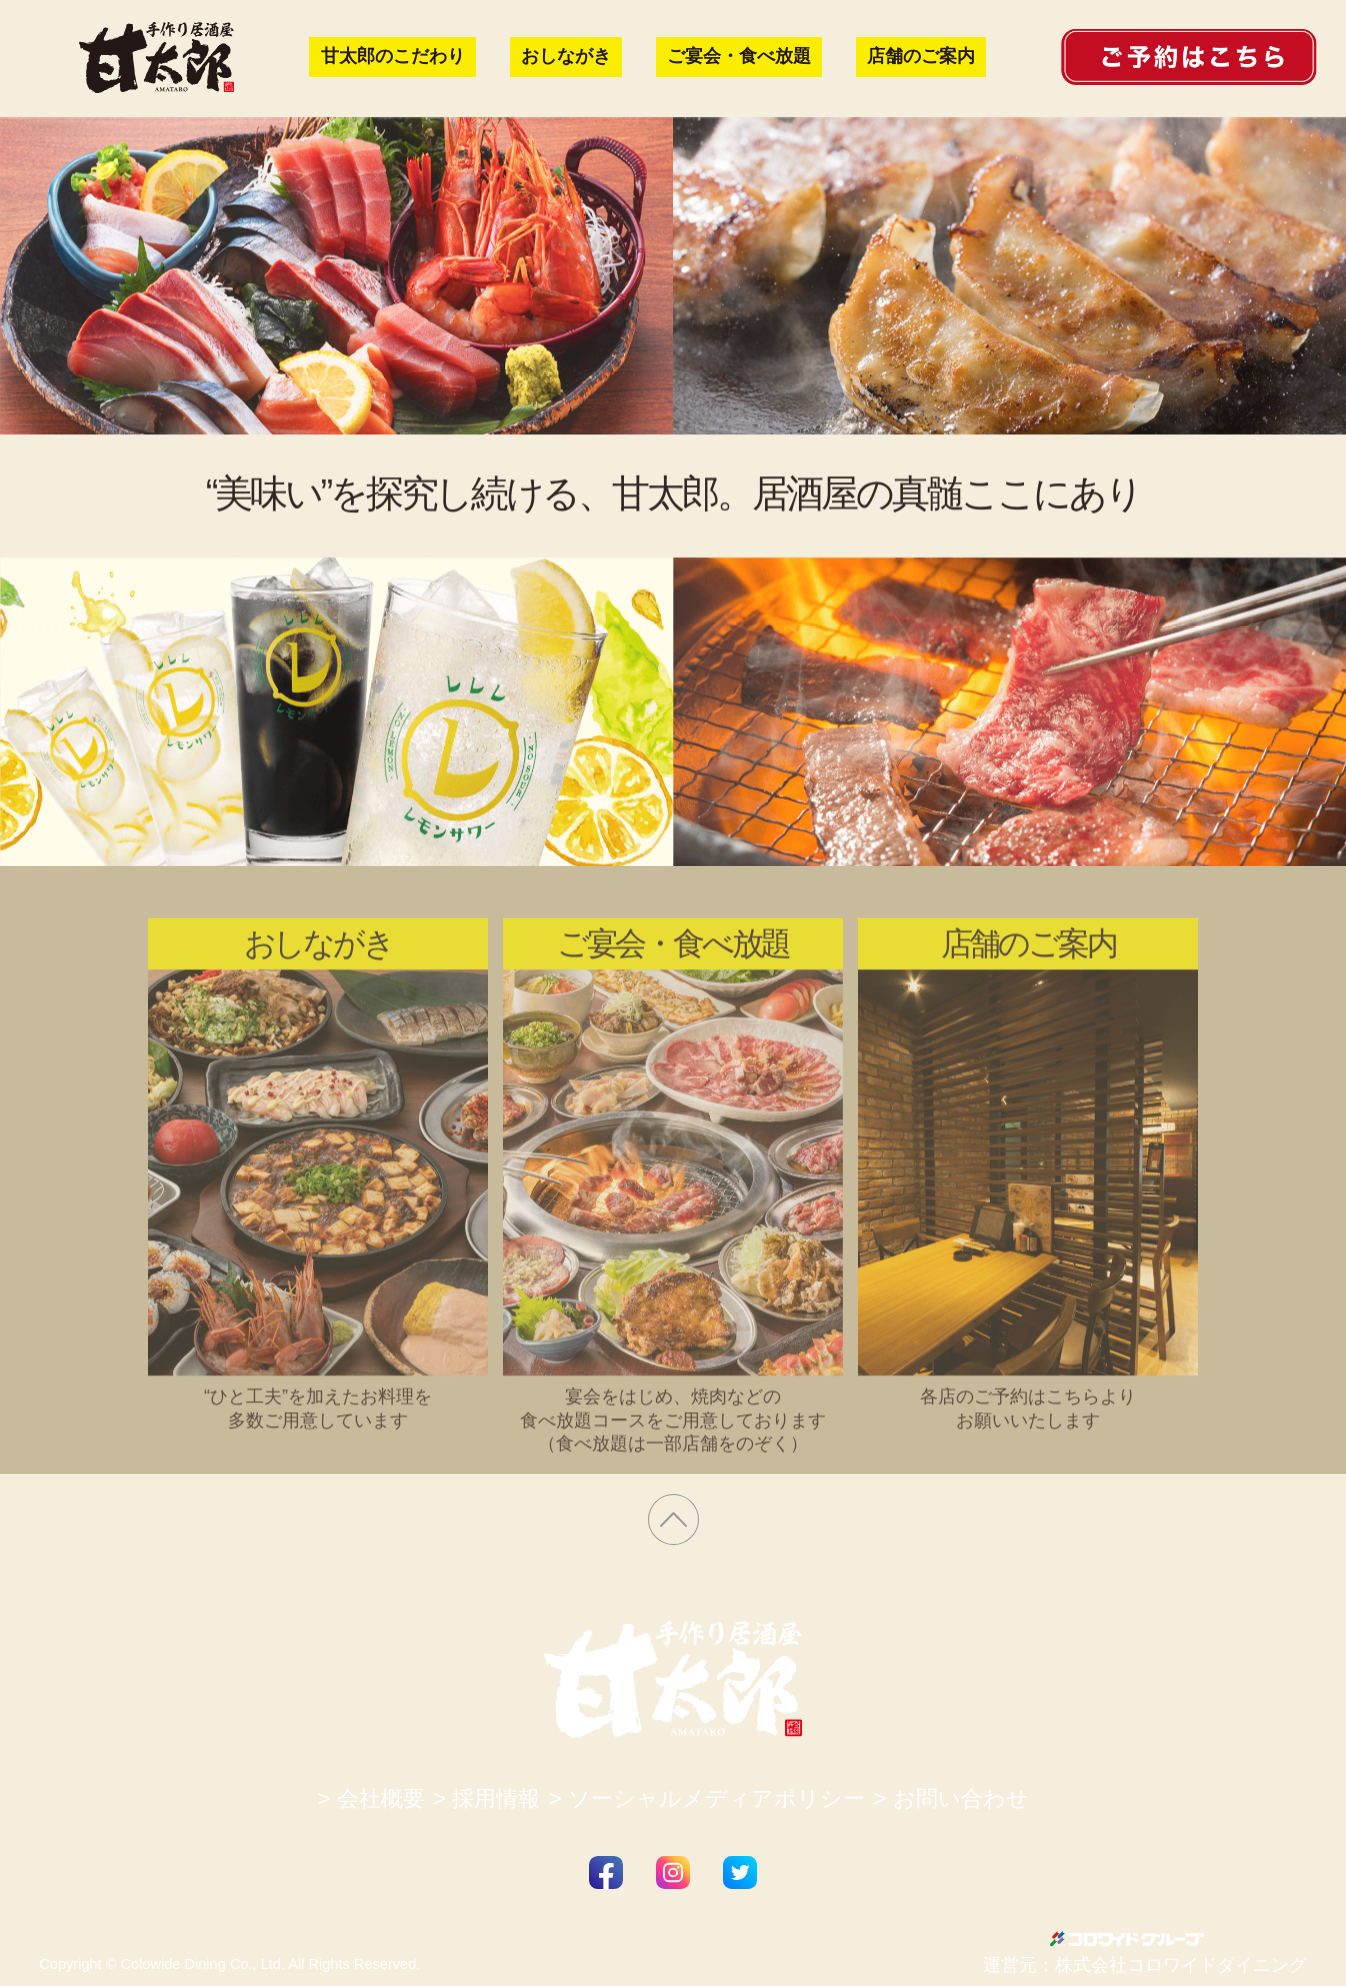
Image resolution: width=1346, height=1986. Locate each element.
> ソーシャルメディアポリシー (707, 1798)
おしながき (566, 56)
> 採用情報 (486, 1798)
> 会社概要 (370, 1798)
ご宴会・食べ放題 (739, 56)
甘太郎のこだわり (393, 56)
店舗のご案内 (921, 56)
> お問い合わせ (950, 1798)
